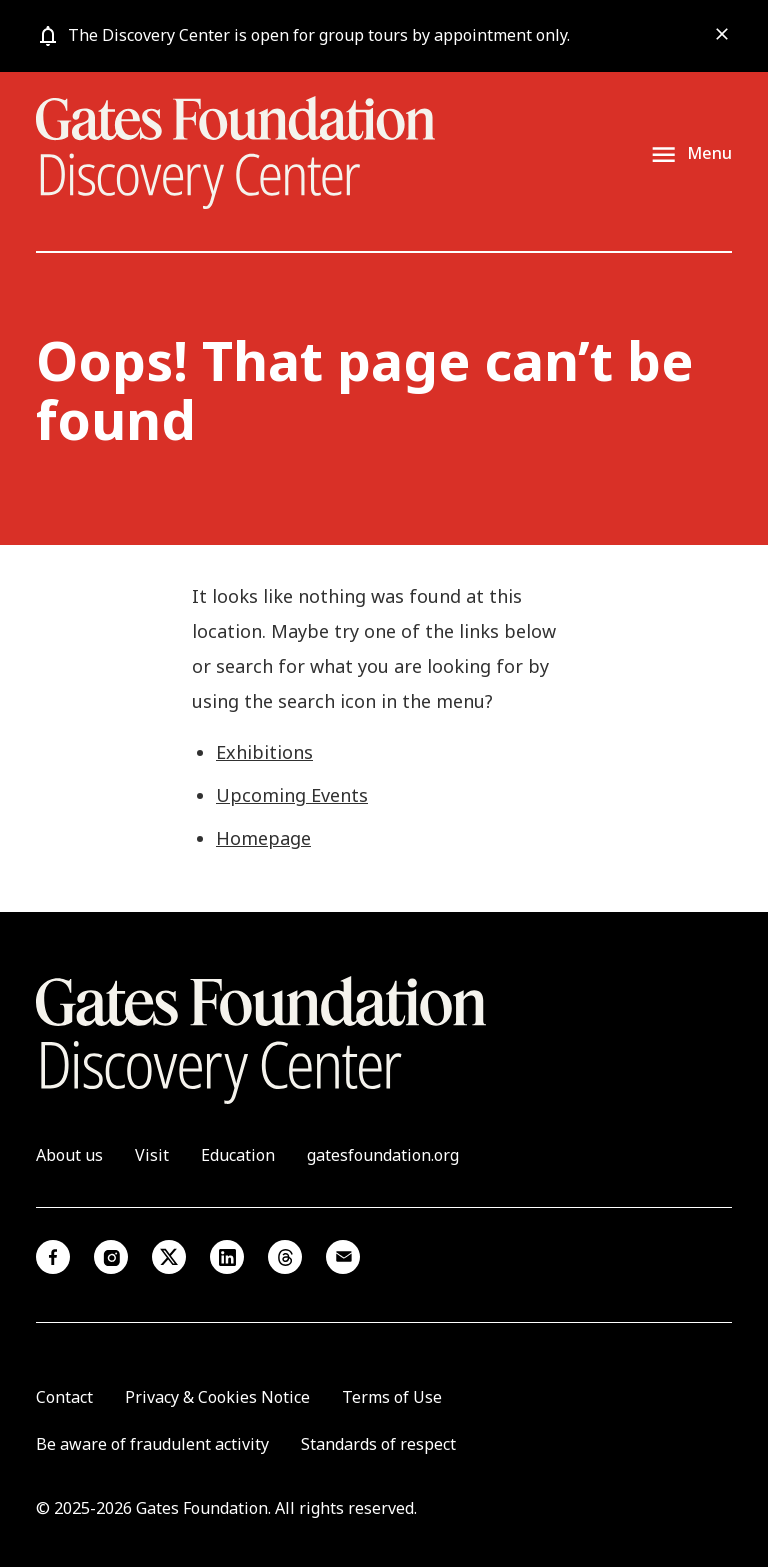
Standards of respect (378, 1444)
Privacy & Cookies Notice (217, 1397)
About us (69, 1155)
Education (238, 1155)
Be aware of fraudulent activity (152, 1444)
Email (343, 1257)
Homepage (263, 838)
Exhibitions (264, 752)
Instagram (111, 1257)
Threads (285, 1257)
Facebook (53, 1257)
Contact (64, 1397)
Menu (709, 154)
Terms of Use (392, 1397)
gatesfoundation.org (383, 1155)
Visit (152, 1155)
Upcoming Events (292, 795)
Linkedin (227, 1257)
